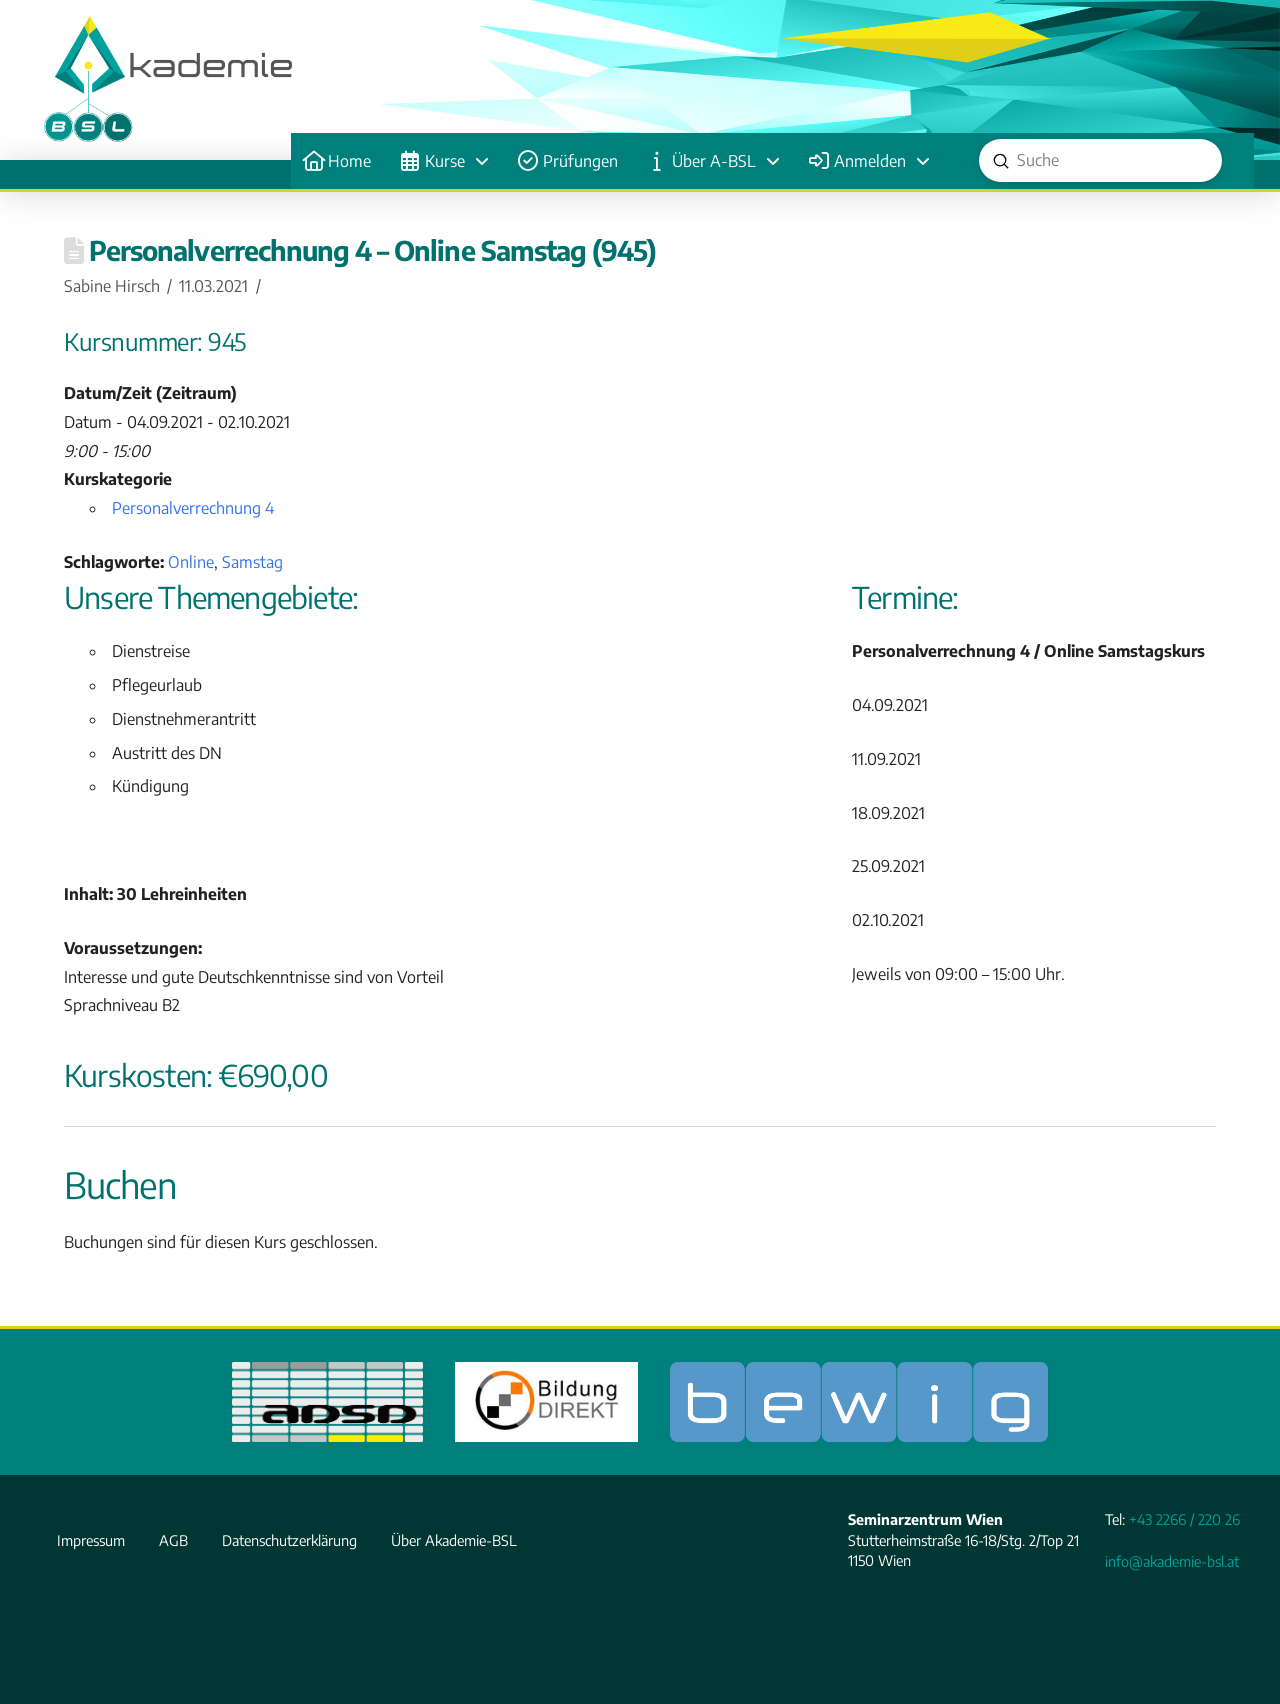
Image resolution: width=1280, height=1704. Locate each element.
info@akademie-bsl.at (1172, 1561)
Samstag (252, 562)
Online (191, 562)
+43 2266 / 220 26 (1184, 1519)
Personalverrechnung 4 (193, 508)
